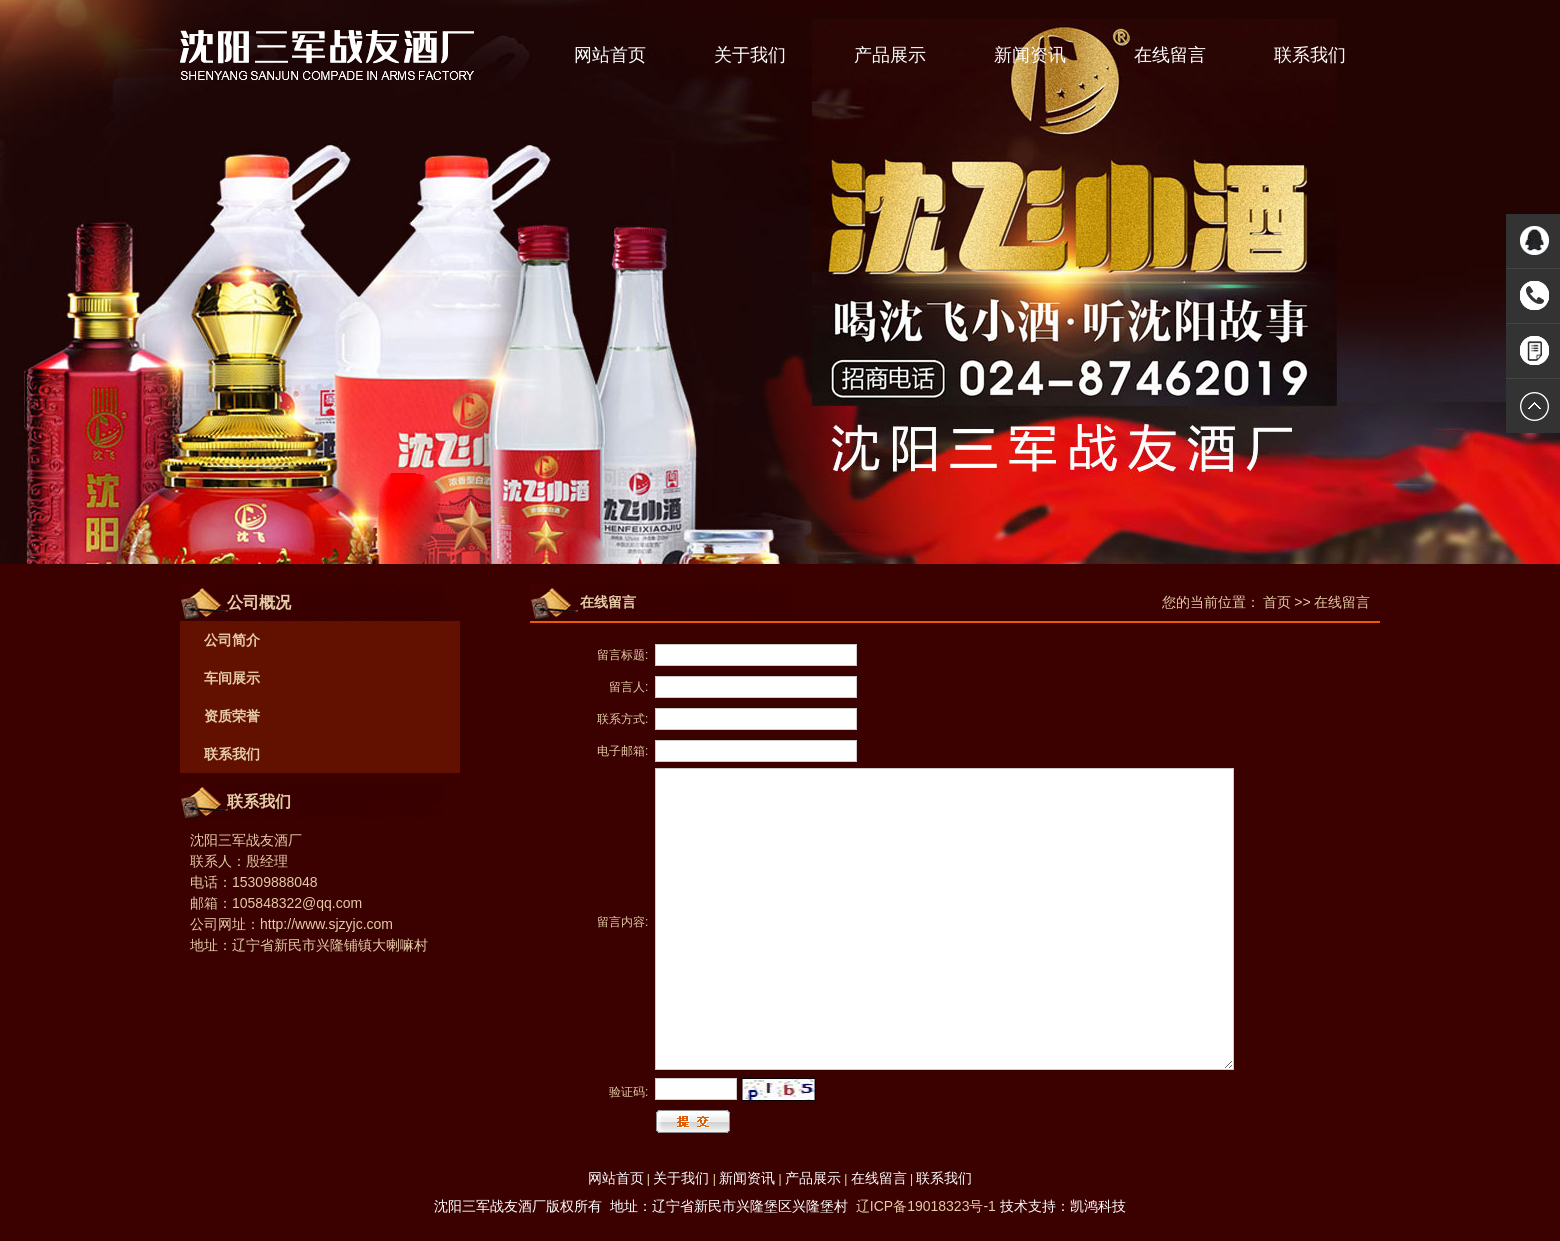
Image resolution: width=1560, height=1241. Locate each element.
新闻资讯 (1030, 55)
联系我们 (1310, 55)
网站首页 (610, 55)
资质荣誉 (232, 716)
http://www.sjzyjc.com (326, 924)
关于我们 (750, 55)
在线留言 (1170, 55)
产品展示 (890, 55)
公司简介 (232, 640)
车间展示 (232, 678)
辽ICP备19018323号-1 (926, 1206)
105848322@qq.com (297, 903)
